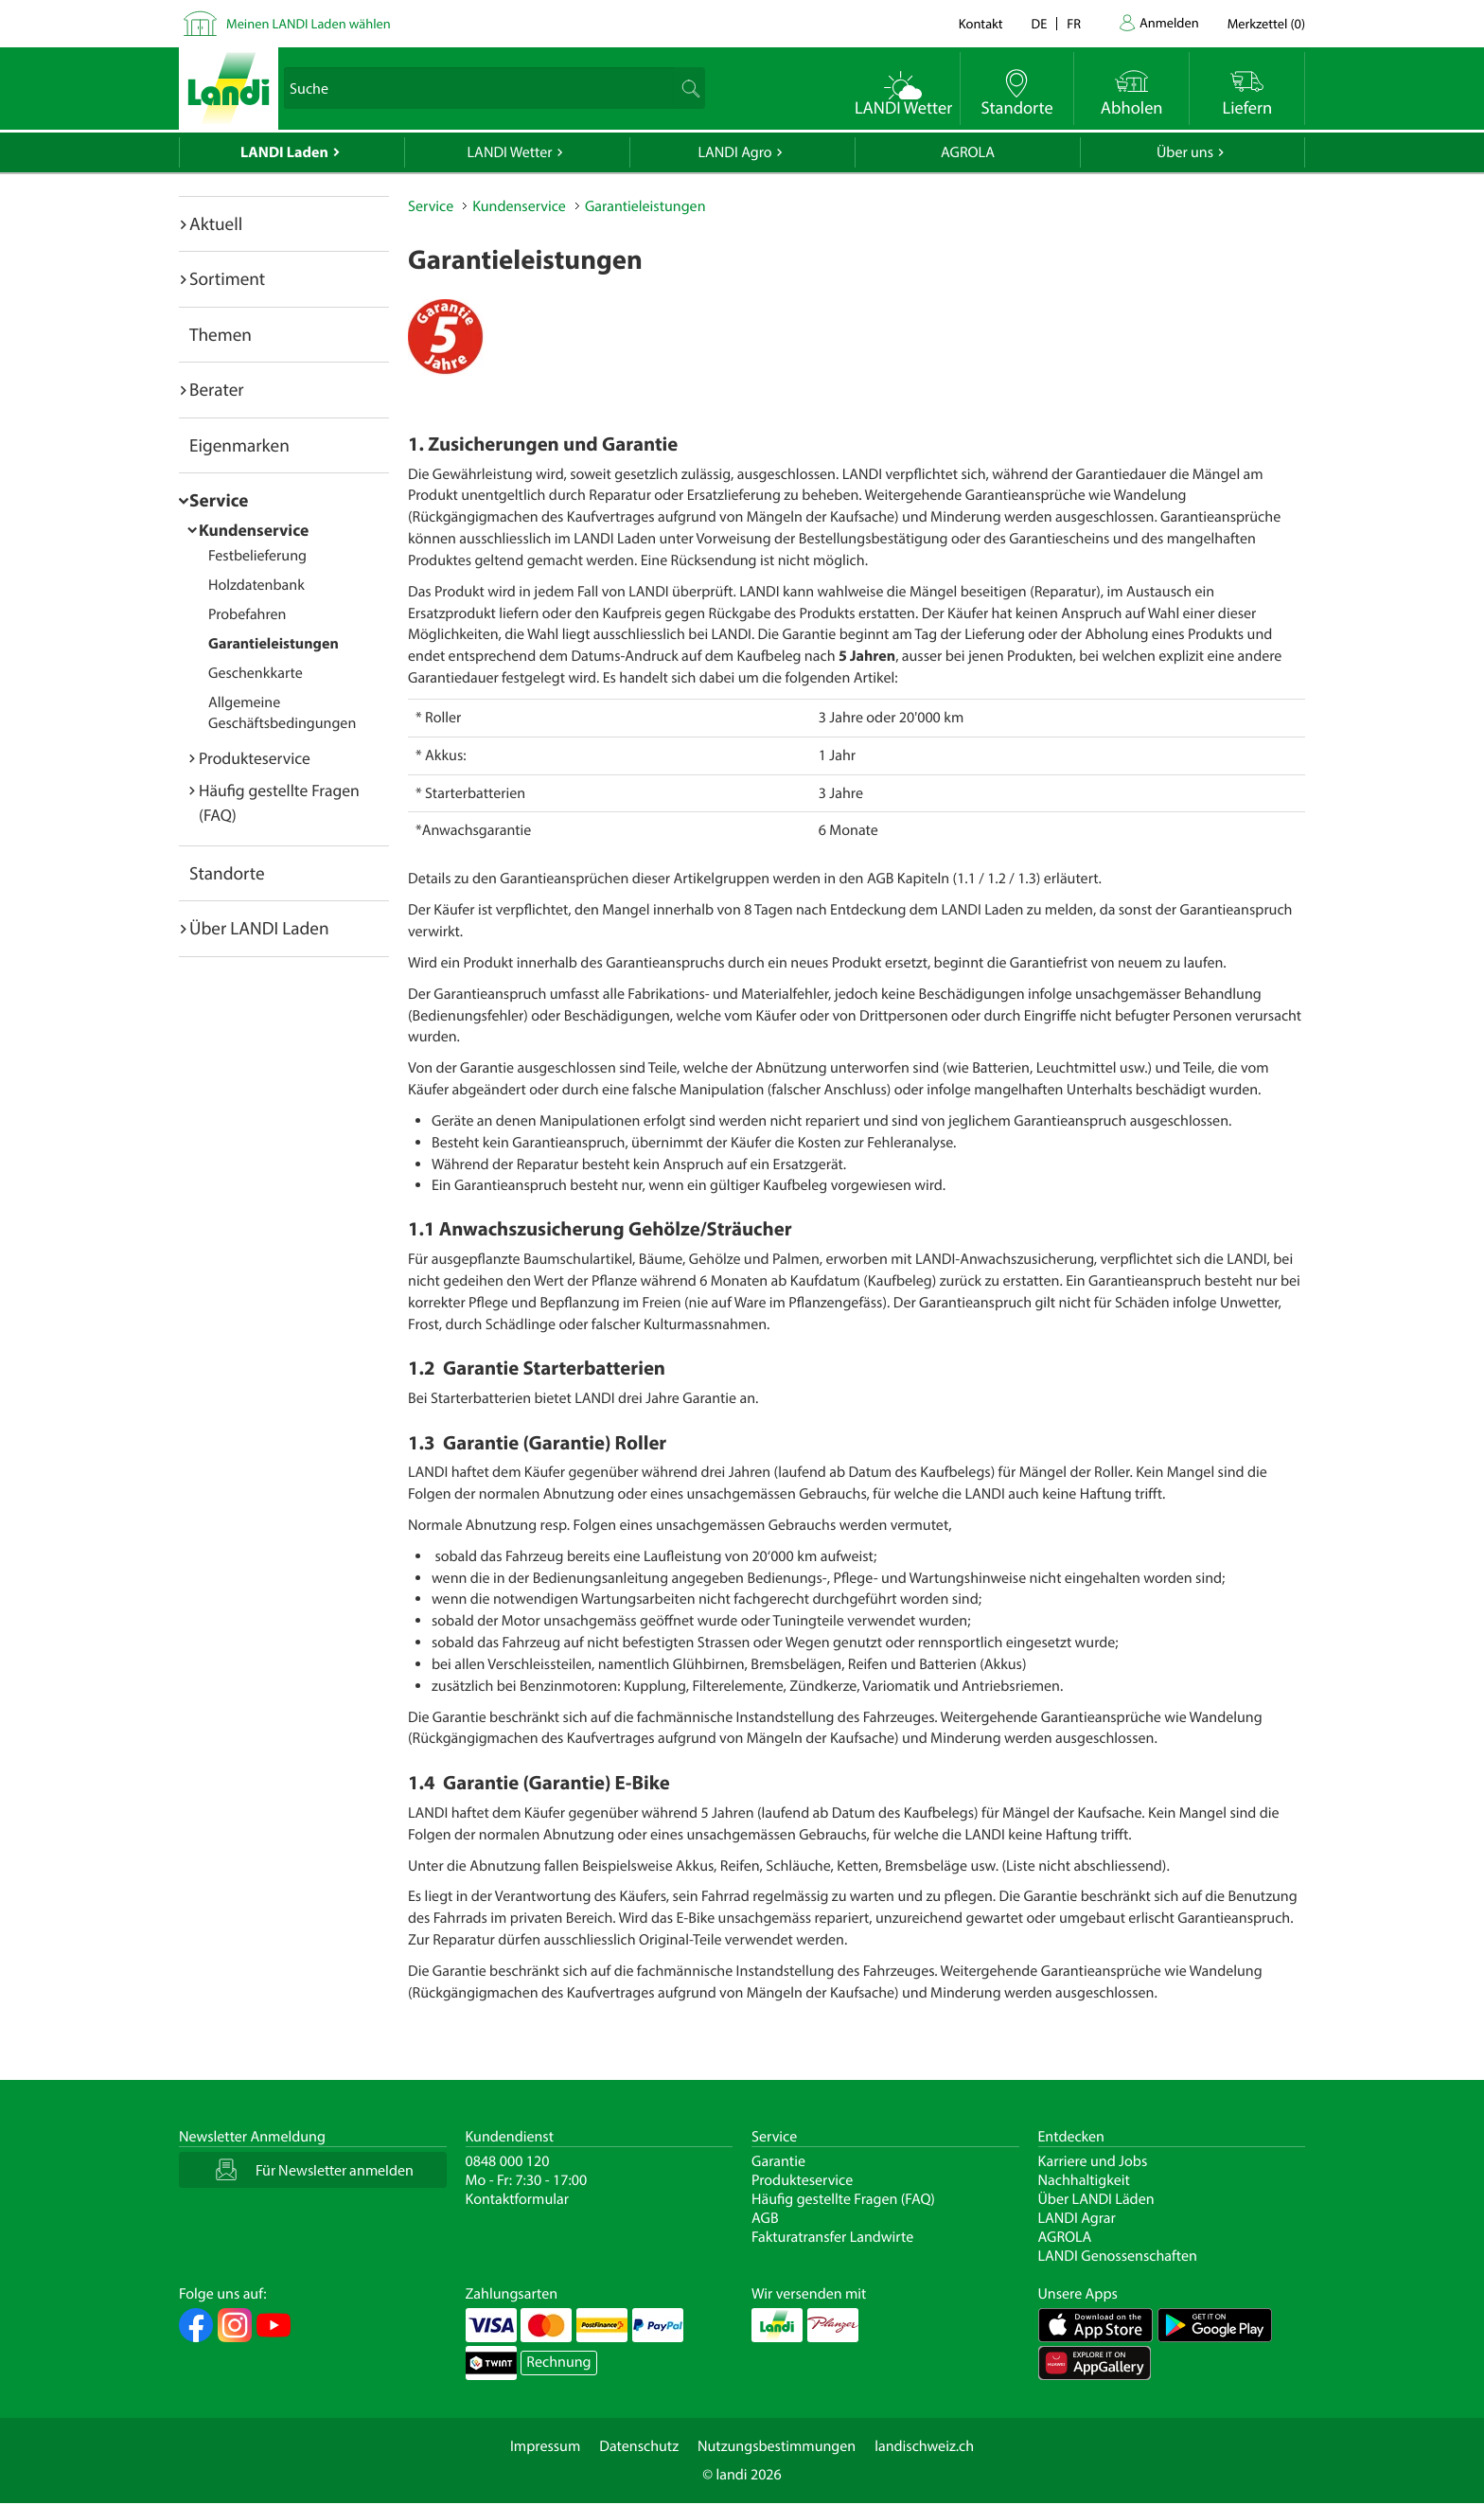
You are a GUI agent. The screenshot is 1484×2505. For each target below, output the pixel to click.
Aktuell (215, 223)
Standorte (227, 873)
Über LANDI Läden (1096, 2199)
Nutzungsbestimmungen (777, 2446)
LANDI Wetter (510, 152)
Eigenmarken (239, 445)
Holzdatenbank (256, 585)
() (1266, 23)
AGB (765, 2218)
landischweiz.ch (924, 2446)
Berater (216, 389)
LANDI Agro (734, 152)
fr (1074, 23)
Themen (220, 334)
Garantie (778, 2161)
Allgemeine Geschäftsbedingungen (282, 713)
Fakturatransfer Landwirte (832, 2237)
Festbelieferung (257, 555)
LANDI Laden (284, 152)
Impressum (545, 2446)
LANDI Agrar (1077, 2218)
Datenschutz (639, 2446)
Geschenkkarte (255, 673)
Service (218, 500)
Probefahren (247, 614)
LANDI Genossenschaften (1117, 2256)
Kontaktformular (518, 2199)
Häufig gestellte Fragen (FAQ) (843, 2199)
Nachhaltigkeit (1084, 2180)
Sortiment (227, 278)
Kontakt (981, 23)
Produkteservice (254, 758)
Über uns (1185, 152)
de (1040, 23)
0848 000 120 (508, 2161)
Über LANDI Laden (259, 927)
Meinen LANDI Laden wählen (308, 23)
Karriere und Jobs (1093, 2161)
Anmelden (1169, 22)
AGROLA (968, 152)
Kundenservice (254, 530)
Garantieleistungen (273, 643)
